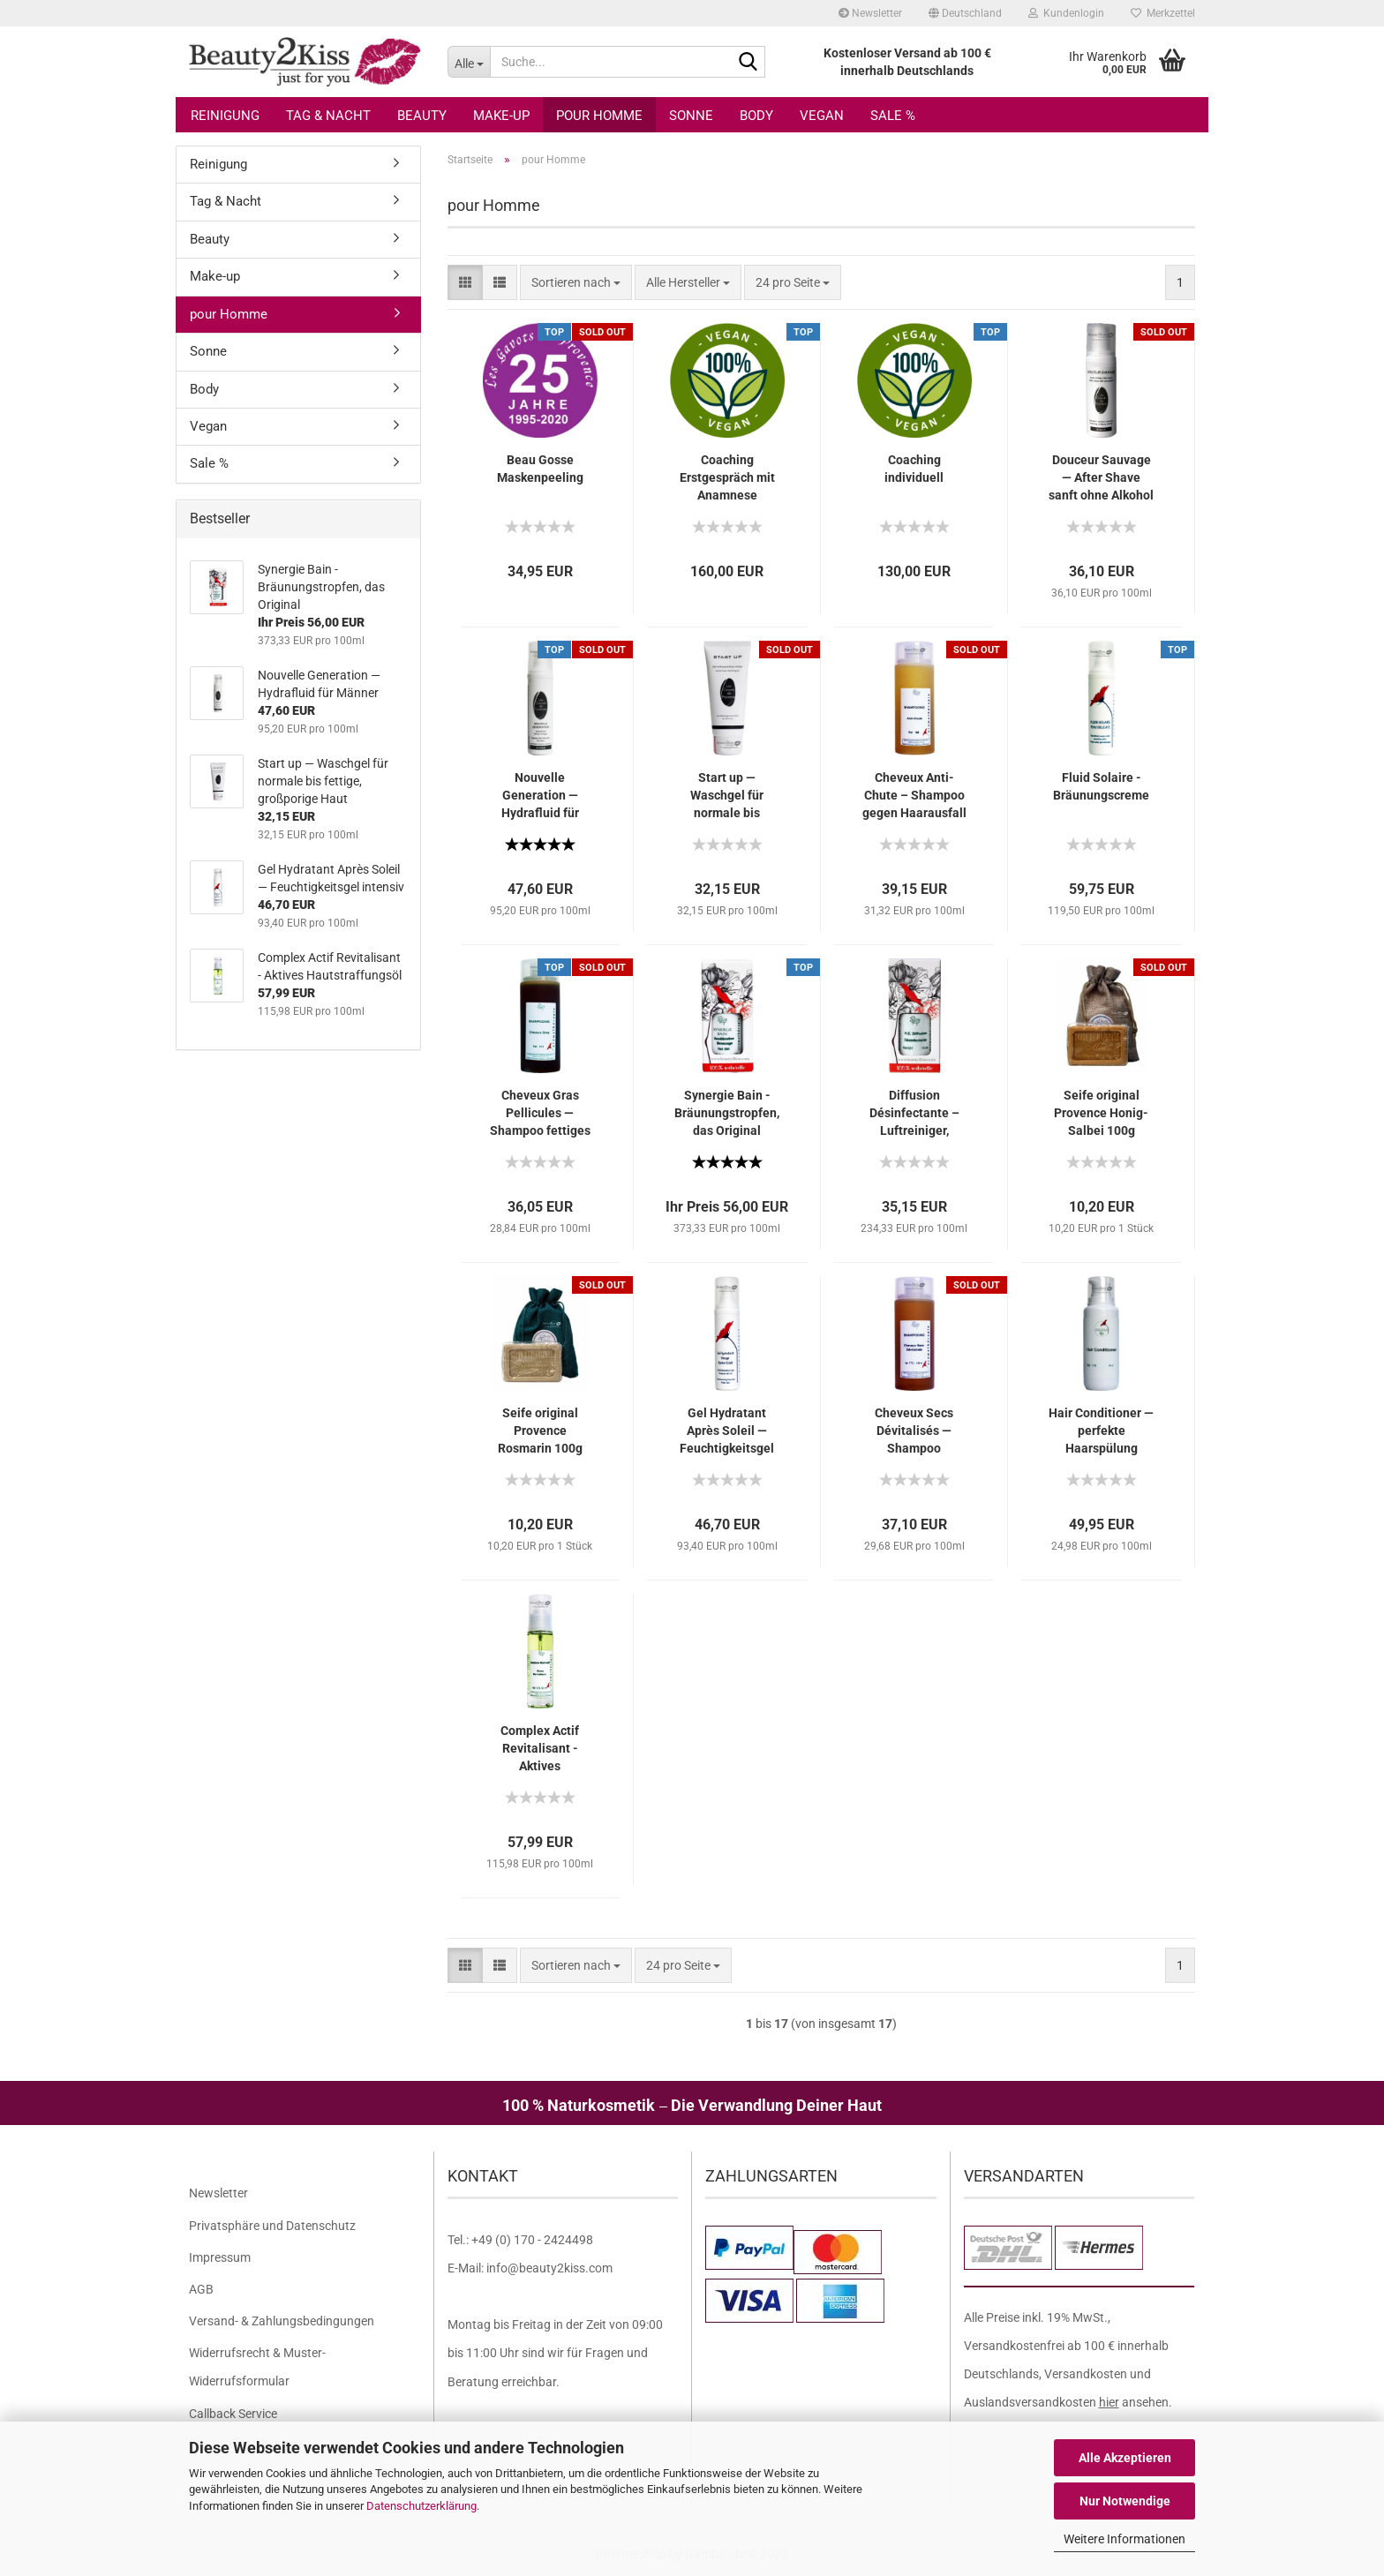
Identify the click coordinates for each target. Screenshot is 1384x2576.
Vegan (822, 116)
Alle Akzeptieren (1125, 2458)
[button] (965, 13)
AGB (201, 2289)
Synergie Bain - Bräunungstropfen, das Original (726, 1113)
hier (1109, 2402)
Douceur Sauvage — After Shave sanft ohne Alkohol (1101, 477)
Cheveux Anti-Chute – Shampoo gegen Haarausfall (914, 795)
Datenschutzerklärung (421, 2505)
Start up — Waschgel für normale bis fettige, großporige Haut (727, 796)
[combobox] (576, 282)
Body (756, 116)
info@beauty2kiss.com (549, 2268)
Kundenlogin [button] (1066, 13)
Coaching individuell (914, 468)
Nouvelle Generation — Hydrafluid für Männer (540, 796)
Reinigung (225, 116)
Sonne (691, 116)
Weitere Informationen (1124, 2539)
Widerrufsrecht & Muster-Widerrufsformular (257, 2367)
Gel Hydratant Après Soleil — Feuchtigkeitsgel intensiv (727, 1431)
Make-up (501, 116)
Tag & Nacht (328, 116)
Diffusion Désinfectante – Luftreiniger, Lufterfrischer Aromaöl (914, 1113)
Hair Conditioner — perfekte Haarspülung (1101, 1430)
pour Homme (599, 116)
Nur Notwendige (1124, 2501)
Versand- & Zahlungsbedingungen (281, 2321)
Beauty (422, 116)
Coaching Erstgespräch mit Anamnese (727, 477)
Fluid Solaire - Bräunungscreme (1101, 786)
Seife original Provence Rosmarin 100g (540, 1430)
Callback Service (233, 2414)
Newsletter (870, 13)
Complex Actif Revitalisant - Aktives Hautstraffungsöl (540, 1749)
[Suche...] (469, 62)
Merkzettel (1163, 13)
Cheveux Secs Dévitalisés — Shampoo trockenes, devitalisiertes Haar (914, 1431)
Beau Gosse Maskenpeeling (540, 468)
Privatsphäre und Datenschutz (272, 2226)
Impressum (220, 2257)
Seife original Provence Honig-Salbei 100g (1101, 1113)
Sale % (892, 116)
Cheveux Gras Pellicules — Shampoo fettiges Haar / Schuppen (540, 1113)
